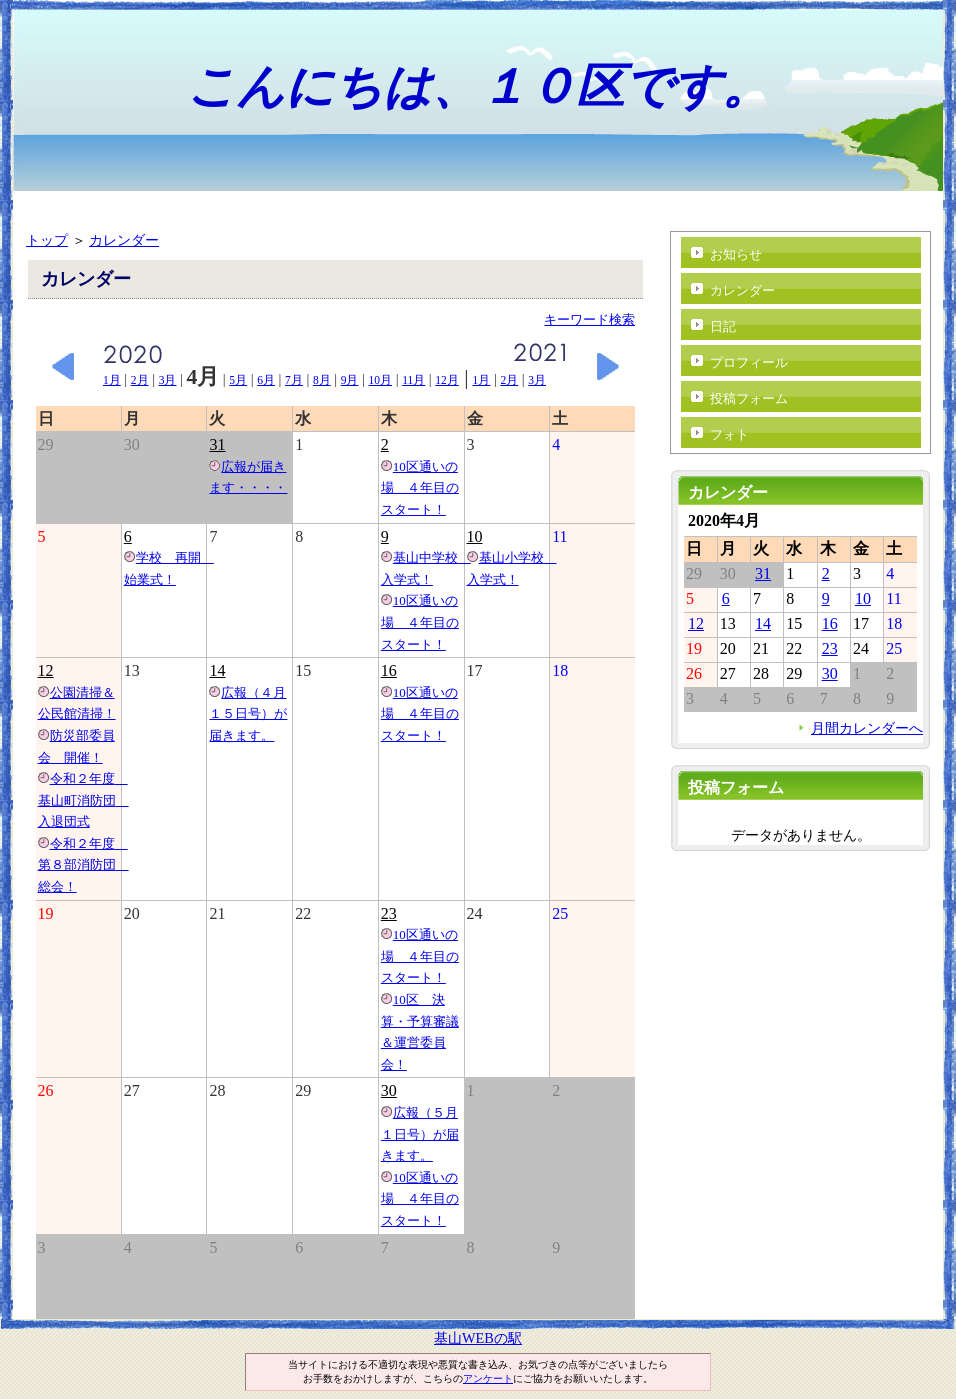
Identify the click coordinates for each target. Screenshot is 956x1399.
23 (389, 913)
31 (217, 444)
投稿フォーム (749, 398)
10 (475, 536)
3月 (168, 380)
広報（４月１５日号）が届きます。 (248, 714)
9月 (350, 380)
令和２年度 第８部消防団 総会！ (83, 865)
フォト (729, 434)
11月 (413, 380)
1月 (112, 380)
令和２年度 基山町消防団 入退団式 (83, 800)
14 (217, 670)
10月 (381, 380)
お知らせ (736, 254)
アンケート (488, 1378)
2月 (140, 380)
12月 (447, 380)
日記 (723, 326)
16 (389, 670)
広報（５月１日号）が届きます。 (420, 1134)
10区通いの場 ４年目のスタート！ (420, 488)
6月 (266, 380)
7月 (294, 380)
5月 (238, 380)
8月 (322, 380)
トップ (47, 240)
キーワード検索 (589, 319)
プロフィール (749, 362)
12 (46, 670)
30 (389, 1090)
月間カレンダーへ (867, 728)
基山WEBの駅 (478, 1338)
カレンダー (124, 240)
